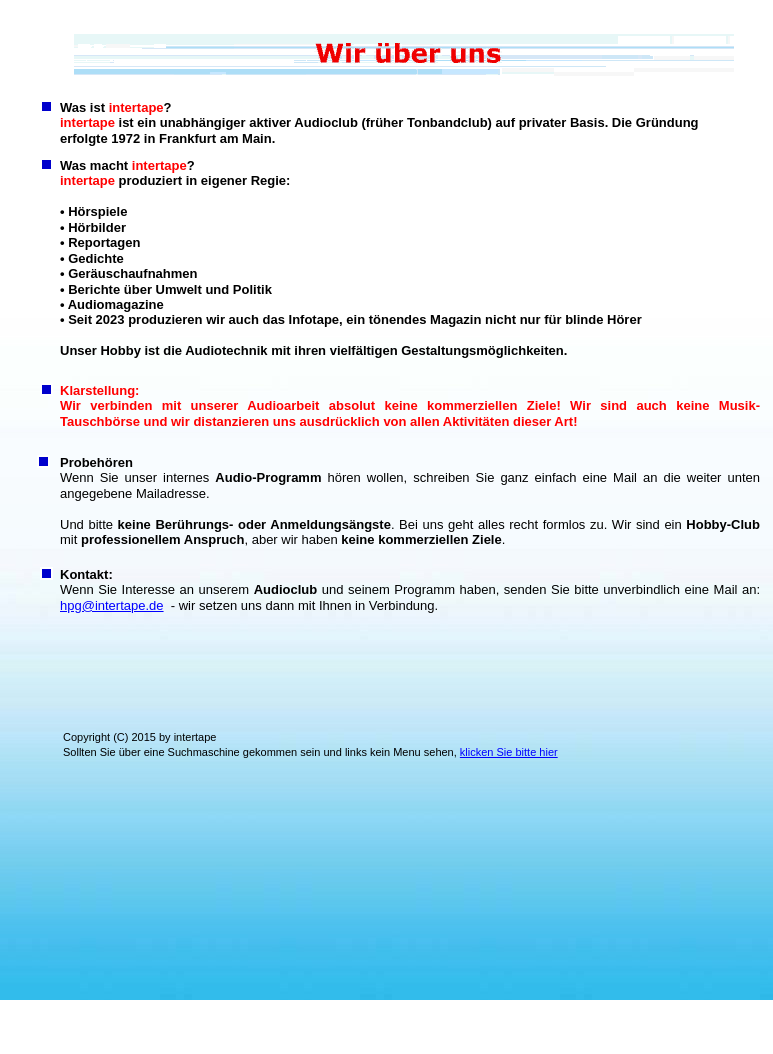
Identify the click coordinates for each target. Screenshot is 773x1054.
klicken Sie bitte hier (509, 752)
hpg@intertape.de (112, 605)
